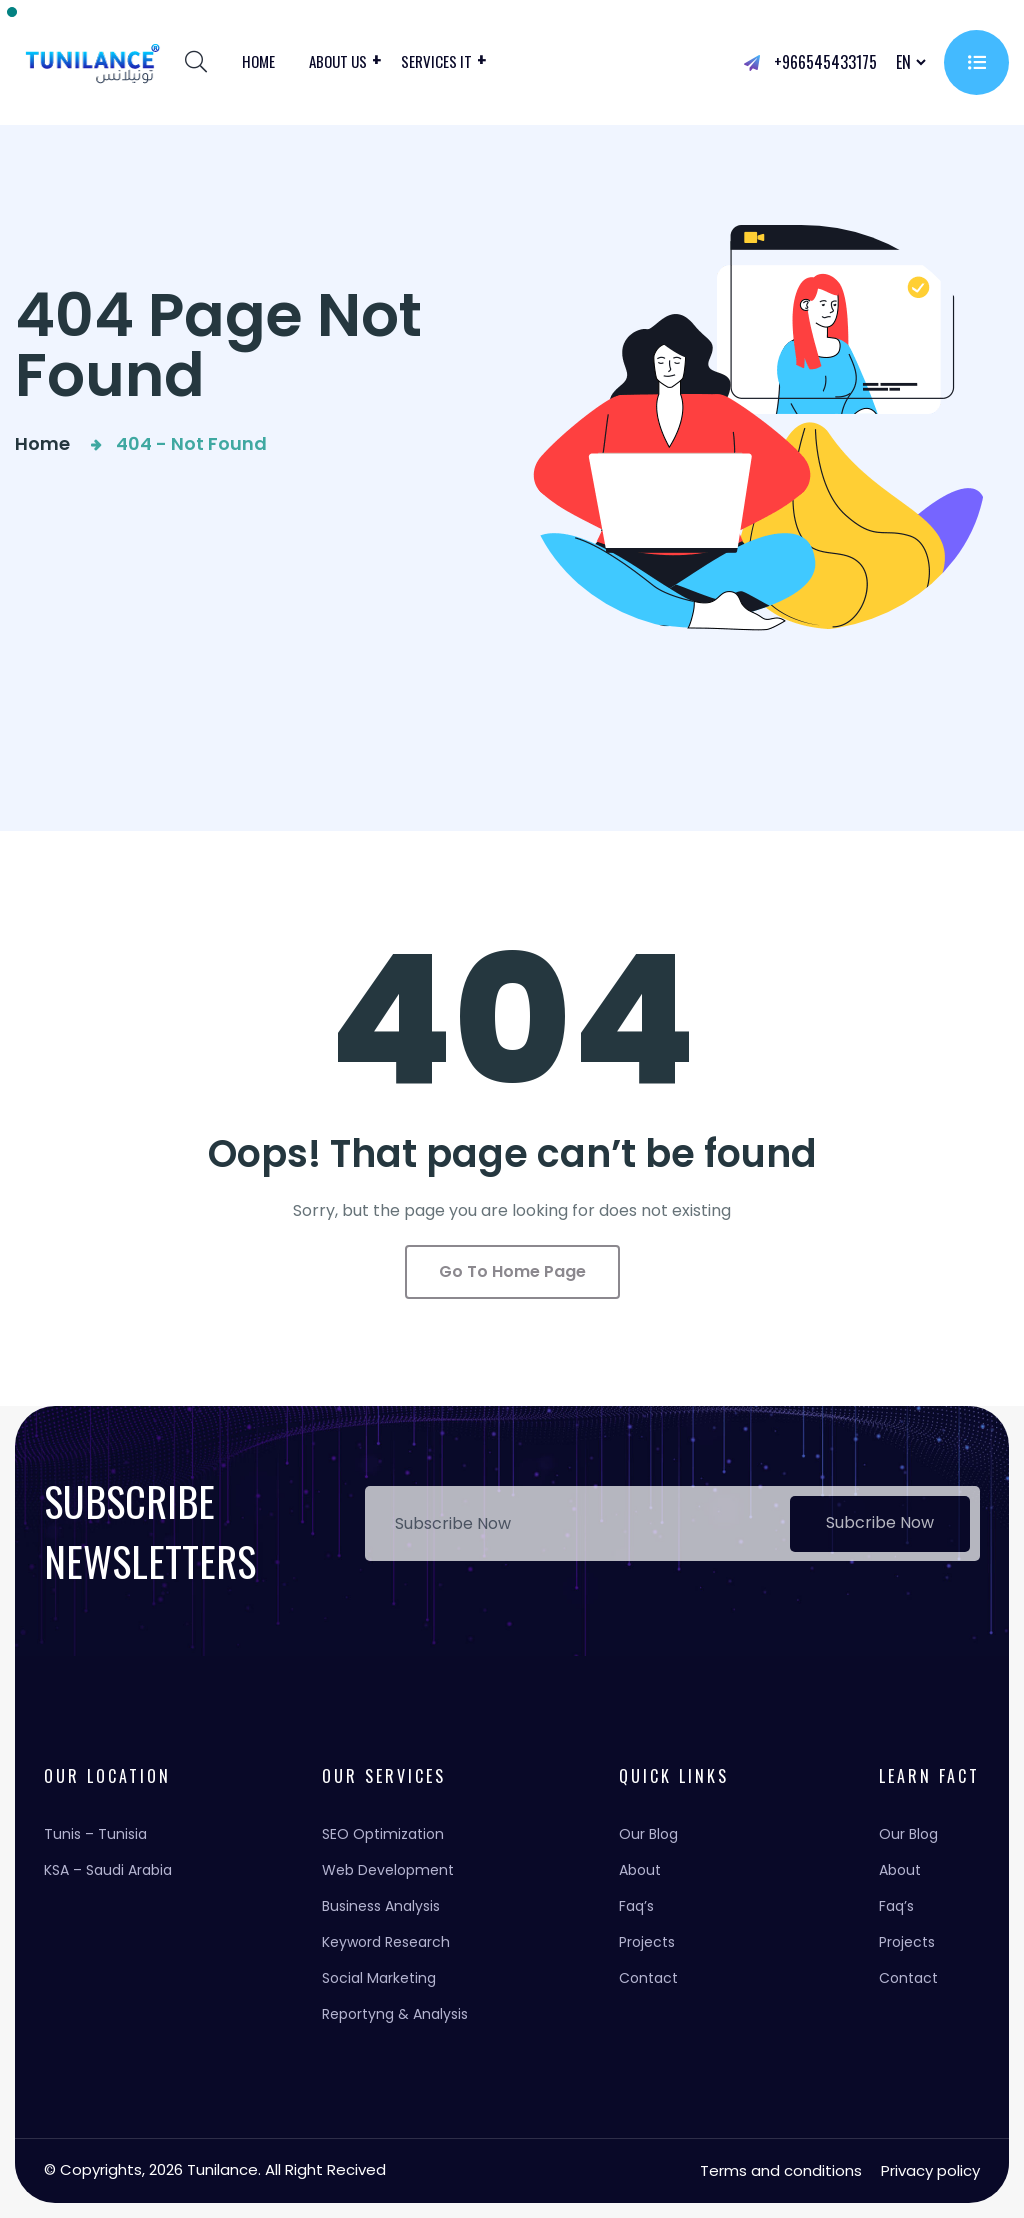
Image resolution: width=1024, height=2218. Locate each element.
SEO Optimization (383, 1834)
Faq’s (636, 1906)
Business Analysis (381, 1906)
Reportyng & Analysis (395, 2014)
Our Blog (648, 1834)
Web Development (388, 1870)
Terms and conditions (781, 2170)
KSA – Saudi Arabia (108, 1870)
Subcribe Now (880, 1522)
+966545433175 (810, 62)
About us (338, 61)
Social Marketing (379, 1978)
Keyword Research (386, 1942)
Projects (647, 1942)
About (640, 1870)
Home (258, 61)
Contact (648, 1978)
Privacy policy (930, 2170)
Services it (436, 61)
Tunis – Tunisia (95, 1834)
